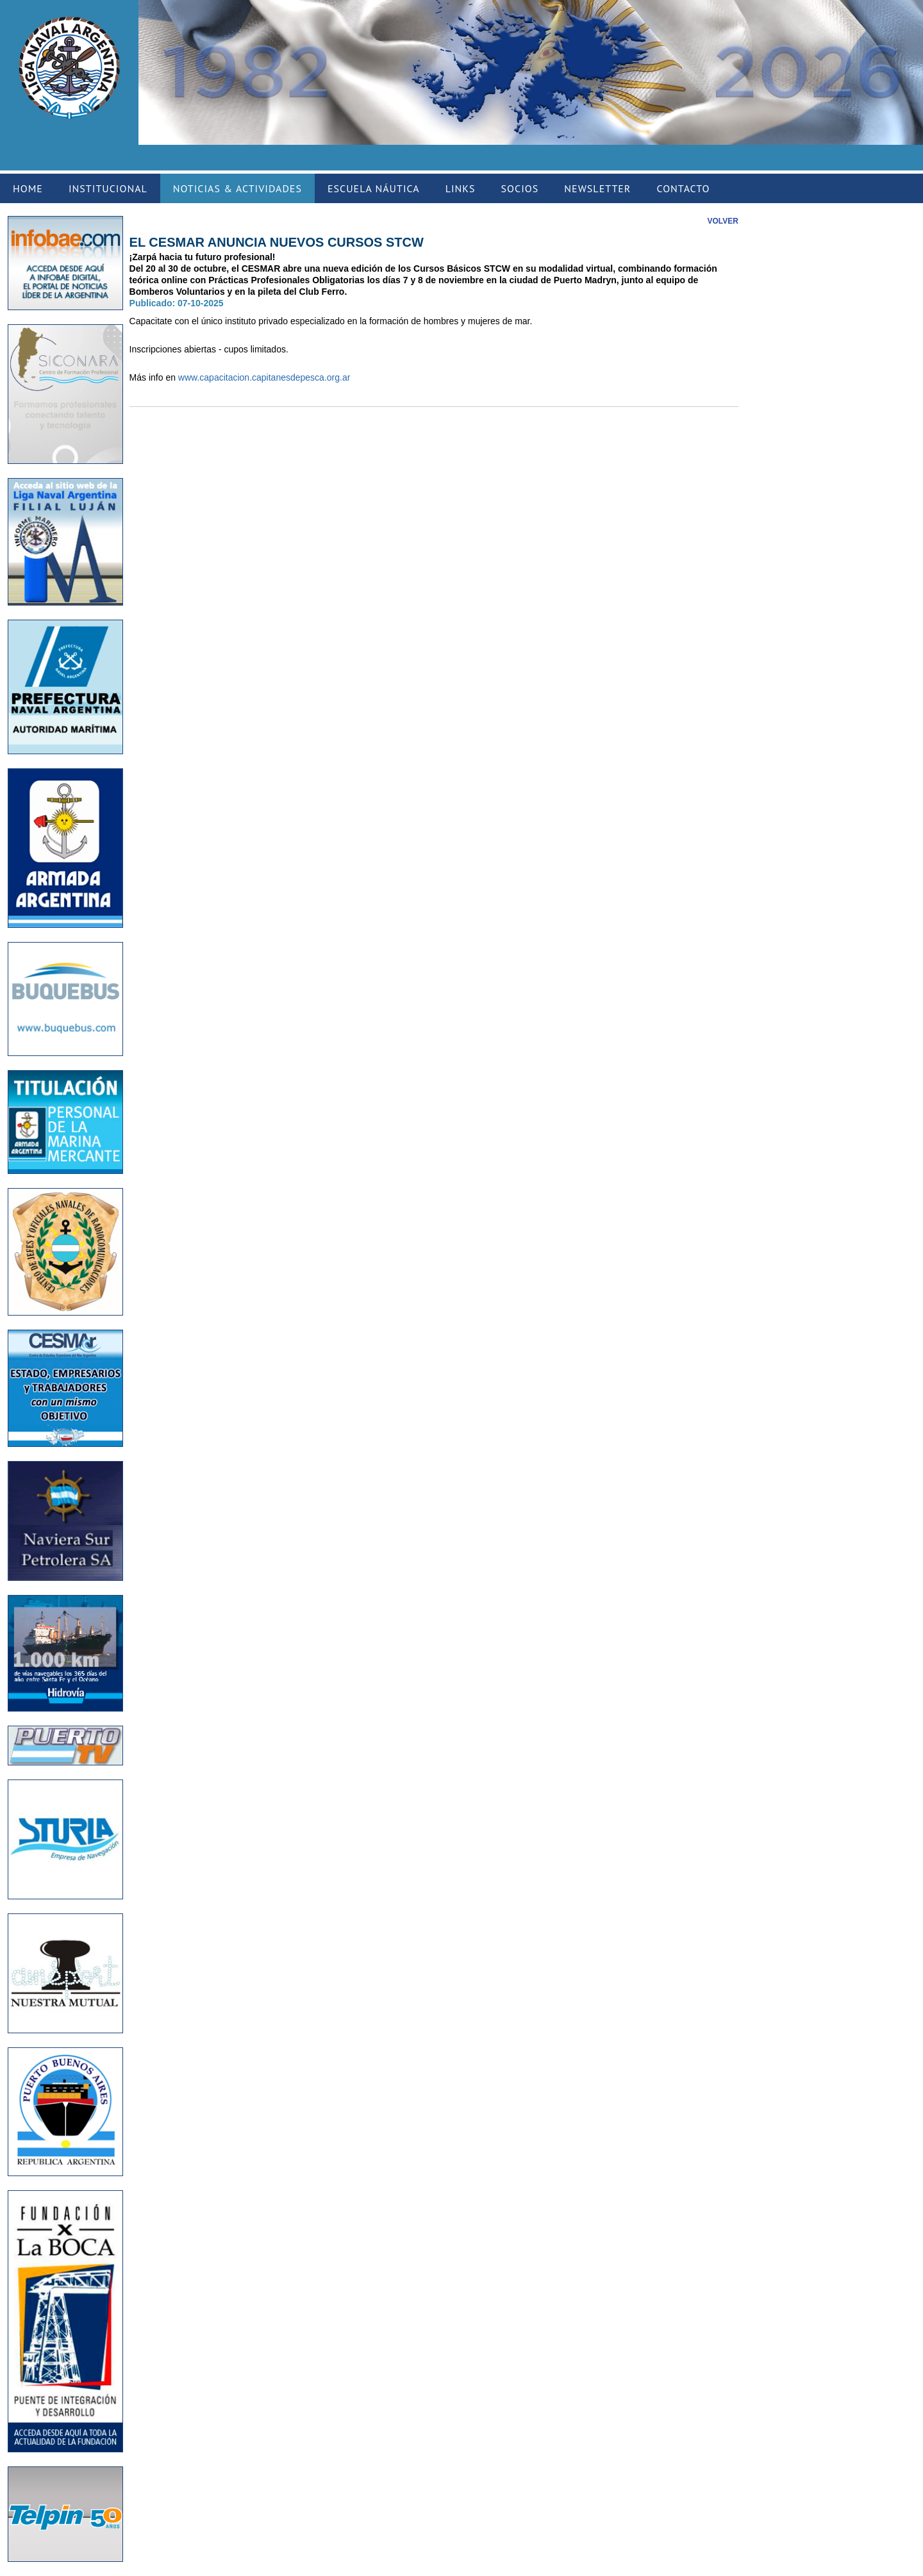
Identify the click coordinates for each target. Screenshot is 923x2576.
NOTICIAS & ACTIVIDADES (237, 188)
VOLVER (723, 221)
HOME (28, 188)
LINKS (460, 188)
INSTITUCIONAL (108, 188)
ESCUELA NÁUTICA (374, 188)
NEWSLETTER (597, 188)
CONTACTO (683, 188)
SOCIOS (520, 188)
